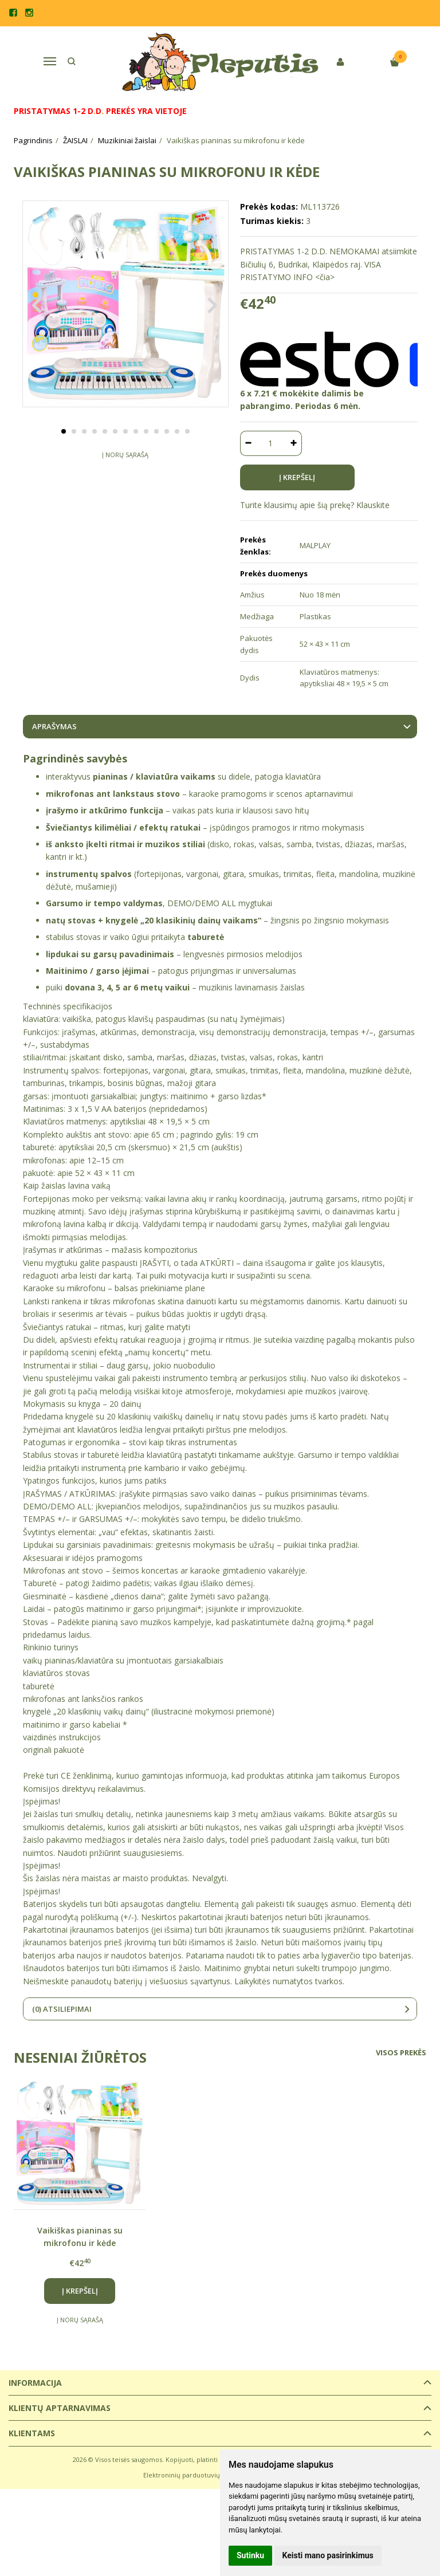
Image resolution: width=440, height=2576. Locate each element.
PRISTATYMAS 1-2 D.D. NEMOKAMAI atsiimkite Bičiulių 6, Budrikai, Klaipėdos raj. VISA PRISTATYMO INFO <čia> (328, 264)
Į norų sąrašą (125, 480)
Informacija (35, 2382)
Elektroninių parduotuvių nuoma (193, 2475)
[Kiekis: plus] (293, 443)
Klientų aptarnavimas (60, 2407)
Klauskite (373, 505)
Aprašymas (54, 726)
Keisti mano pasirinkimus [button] (328, 2555)
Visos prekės (401, 2052)
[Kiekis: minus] (248, 443)
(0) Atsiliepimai (62, 2009)
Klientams (32, 2433)
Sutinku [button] (250, 2555)
